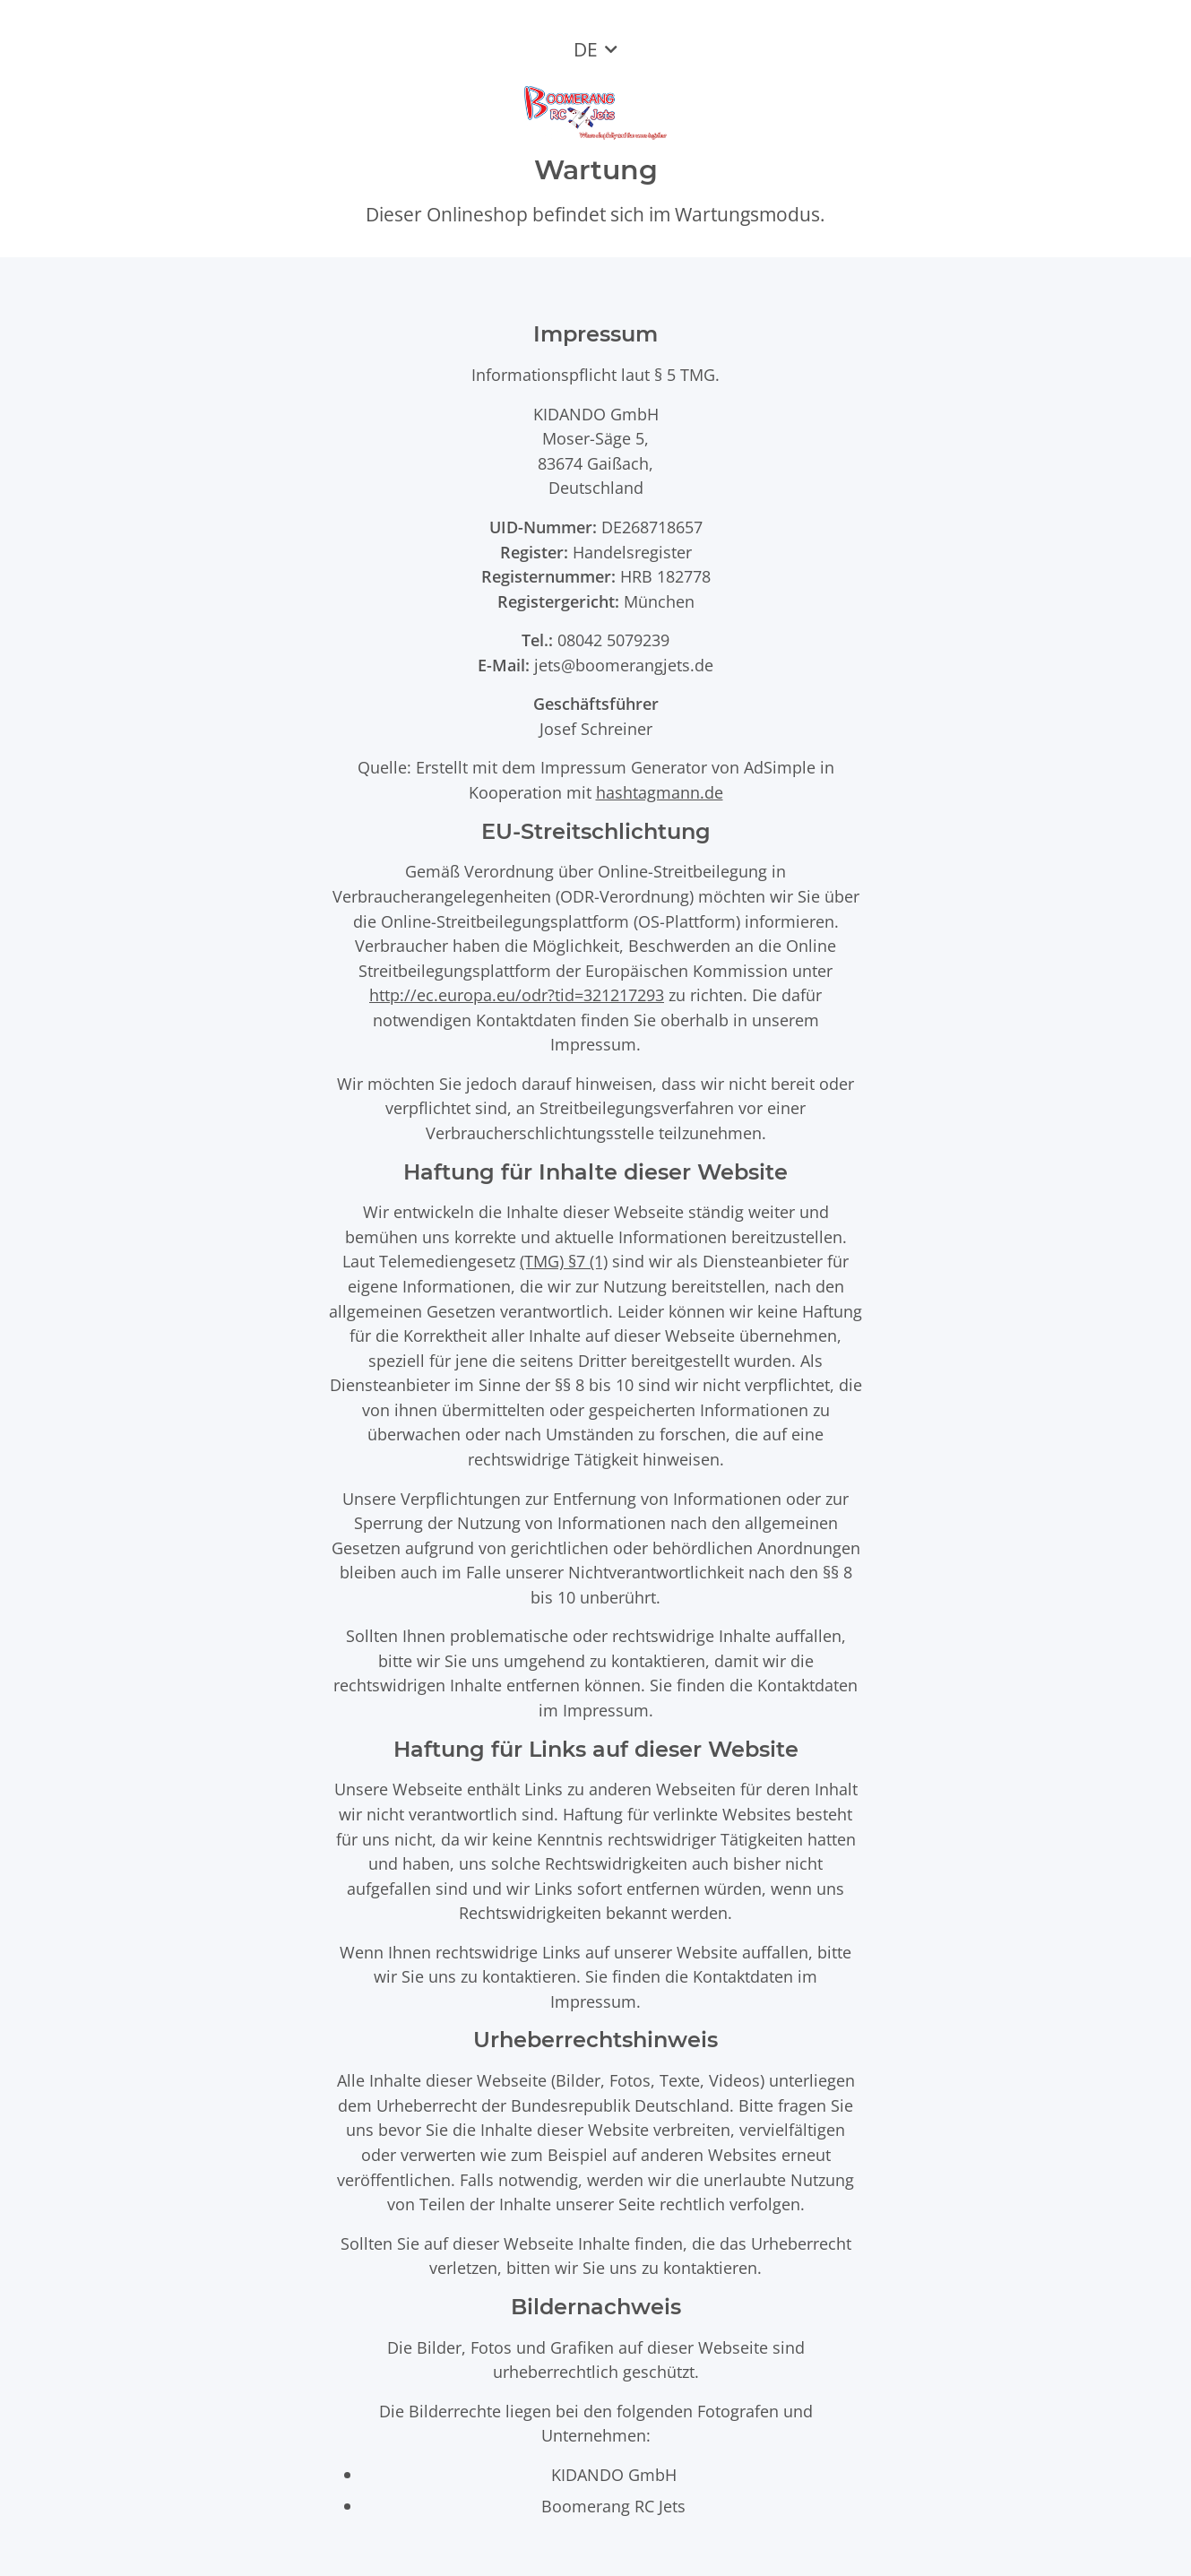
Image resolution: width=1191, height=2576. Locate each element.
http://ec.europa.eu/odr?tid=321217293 (516, 994)
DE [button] (586, 49)
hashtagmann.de (659, 792)
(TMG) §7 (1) (564, 1260)
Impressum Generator (623, 767)
